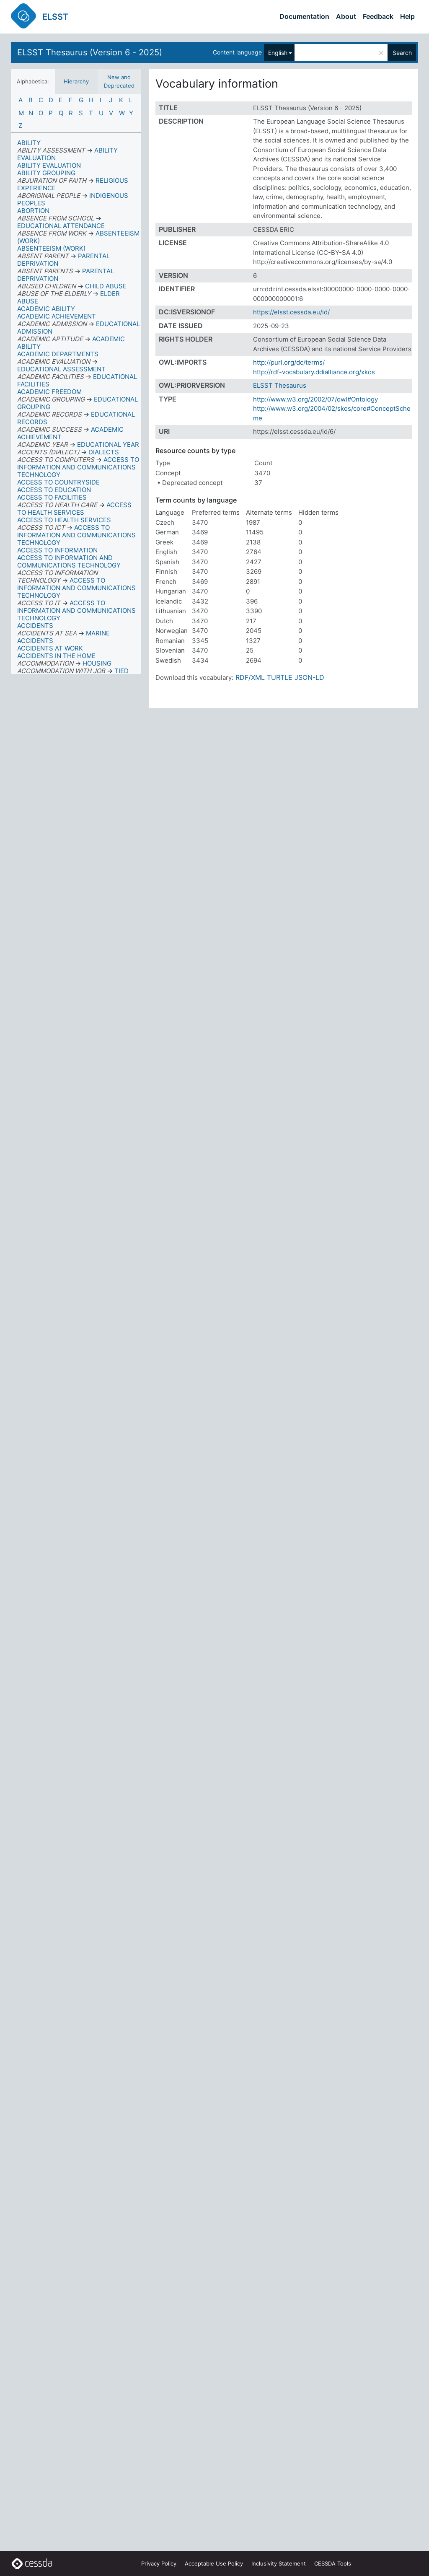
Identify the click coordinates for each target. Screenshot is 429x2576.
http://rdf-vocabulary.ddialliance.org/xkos (314, 372)
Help (407, 16)
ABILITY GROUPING (46, 173)
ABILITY (29, 143)
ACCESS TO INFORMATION (57, 550)
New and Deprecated (119, 81)
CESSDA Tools (332, 2563)
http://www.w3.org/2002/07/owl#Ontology (315, 399)
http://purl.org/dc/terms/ (289, 362)
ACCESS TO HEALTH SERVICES (64, 520)
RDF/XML (250, 677)
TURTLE (279, 677)
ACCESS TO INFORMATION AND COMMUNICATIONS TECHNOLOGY (69, 561)
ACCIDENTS (35, 626)
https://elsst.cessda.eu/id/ (291, 312)
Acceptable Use (214, 2563)
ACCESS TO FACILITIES (52, 497)
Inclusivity (278, 2563)
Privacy (158, 2563)
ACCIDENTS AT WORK (50, 648)
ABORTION (33, 211)
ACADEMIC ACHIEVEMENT (56, 316)
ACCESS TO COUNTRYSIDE (58, 482)
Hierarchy (76, 81)
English (277, 52)
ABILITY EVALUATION (49, 165)
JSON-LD (309, 677)
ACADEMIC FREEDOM (49, 392)
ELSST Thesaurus (279, 385)
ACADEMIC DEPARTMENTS (57, 354)
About (346, 16)
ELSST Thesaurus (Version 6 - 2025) (89, 52)
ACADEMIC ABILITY (46, 309)
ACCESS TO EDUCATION (54, 490)
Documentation (304, 16)
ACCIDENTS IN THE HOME (56, 656)
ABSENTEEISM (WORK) (51, 248)
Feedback (378, 16)
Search (402, 52)
